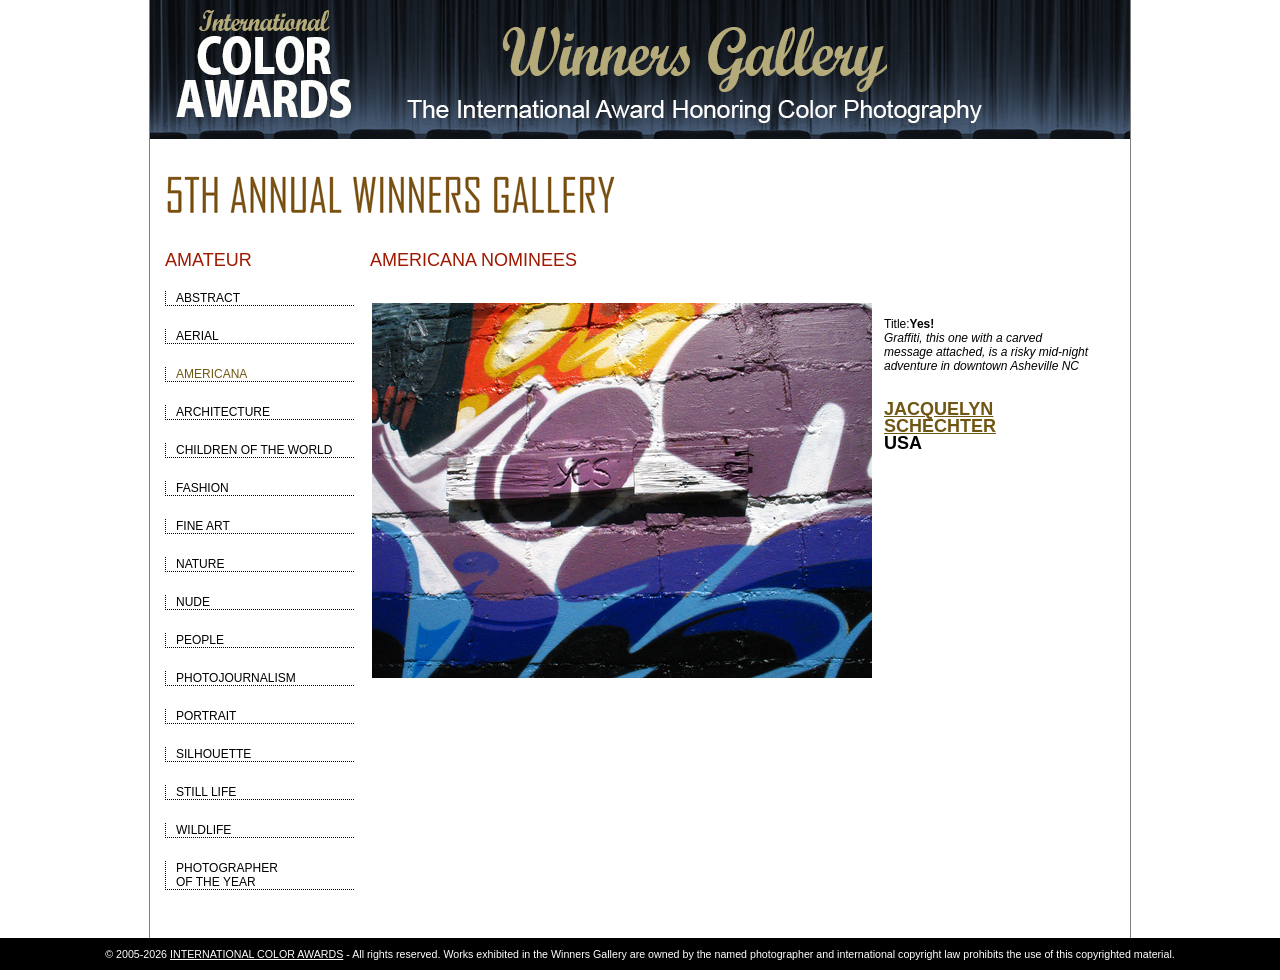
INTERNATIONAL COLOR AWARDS (256, 954)
